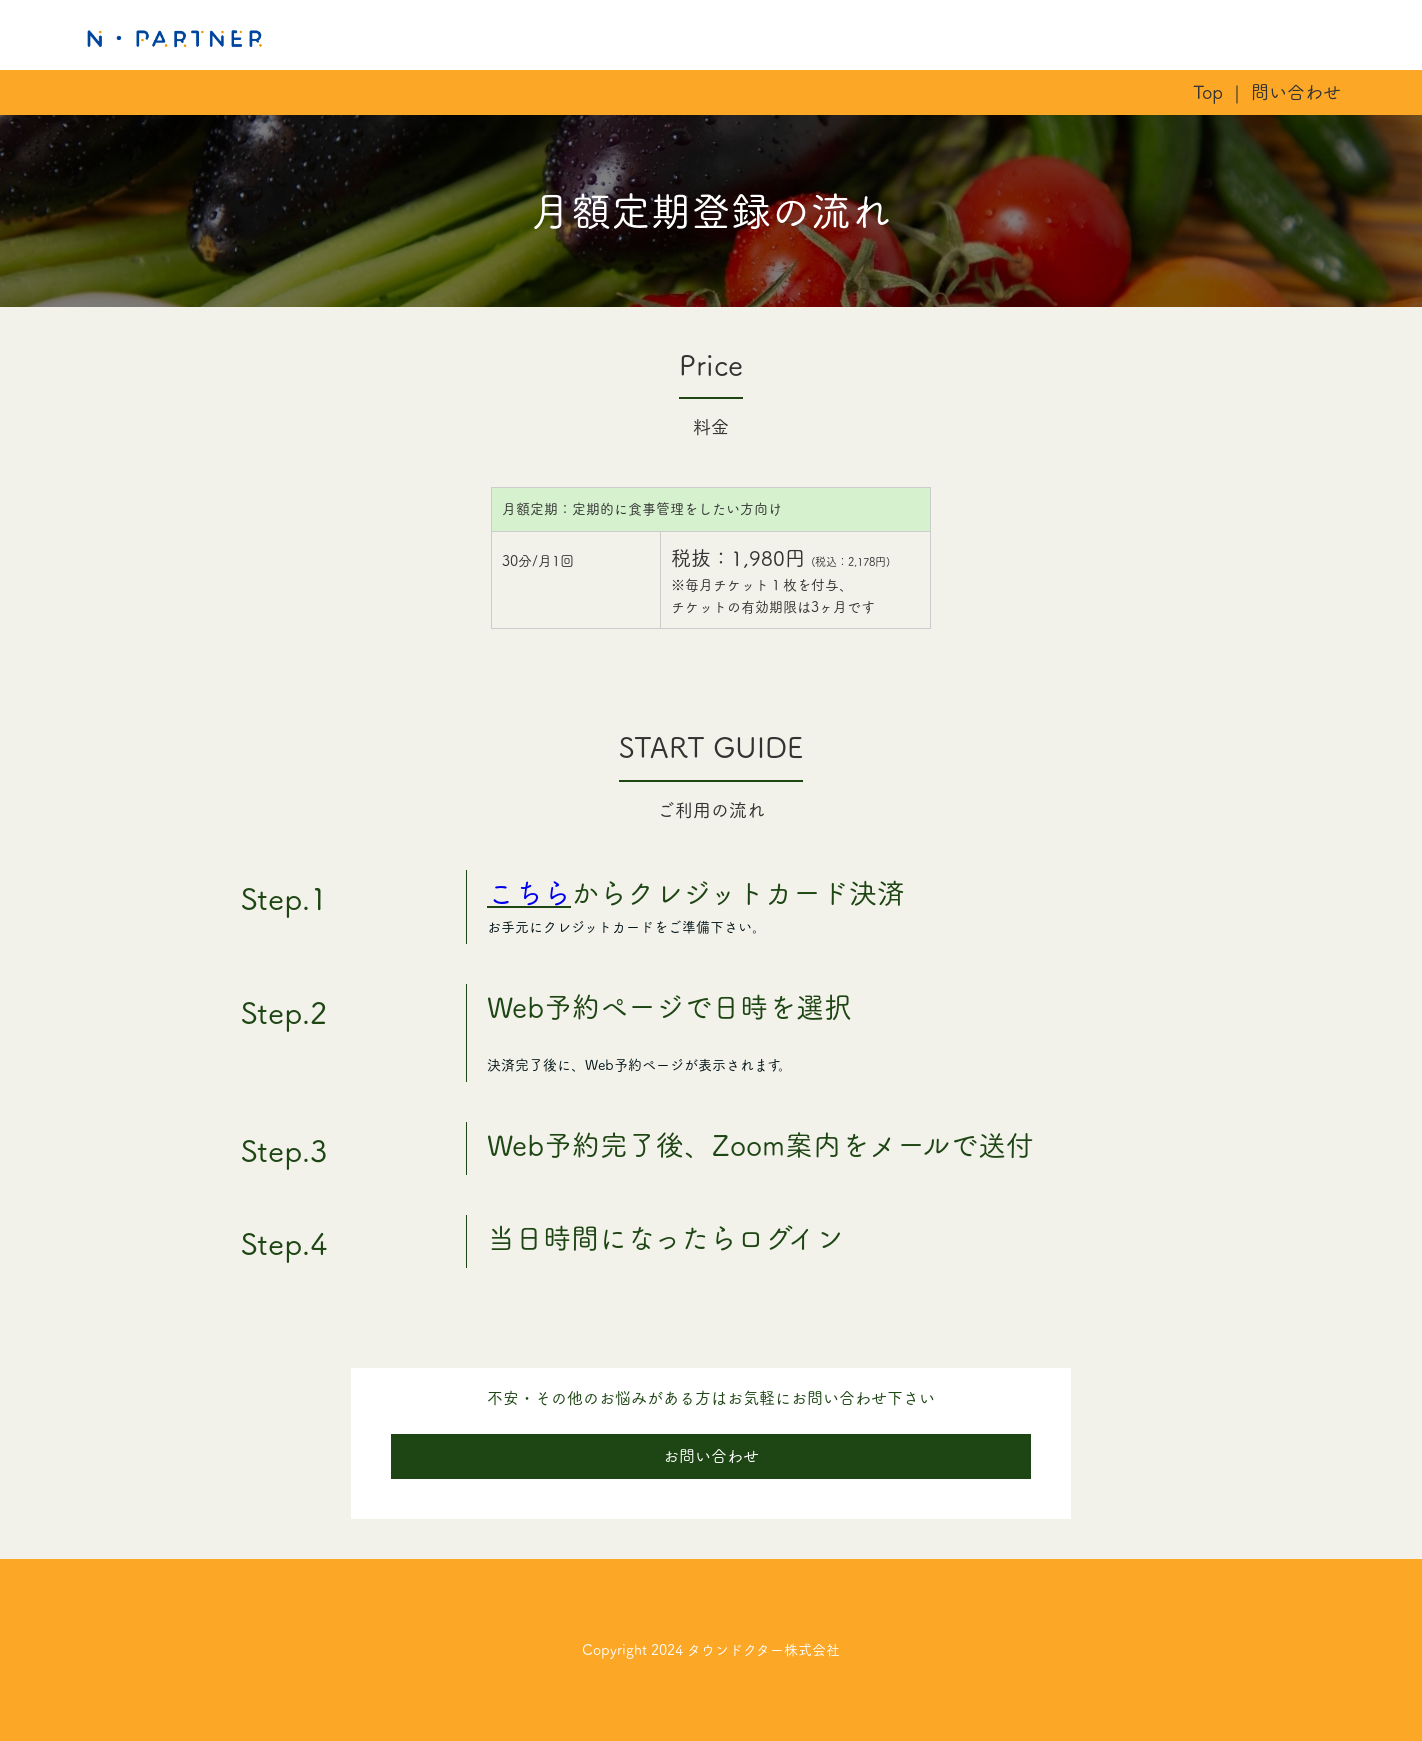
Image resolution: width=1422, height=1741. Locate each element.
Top (1208, 92)
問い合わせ (1296, 92)
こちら (529, 893)
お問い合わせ (711, 1456)
